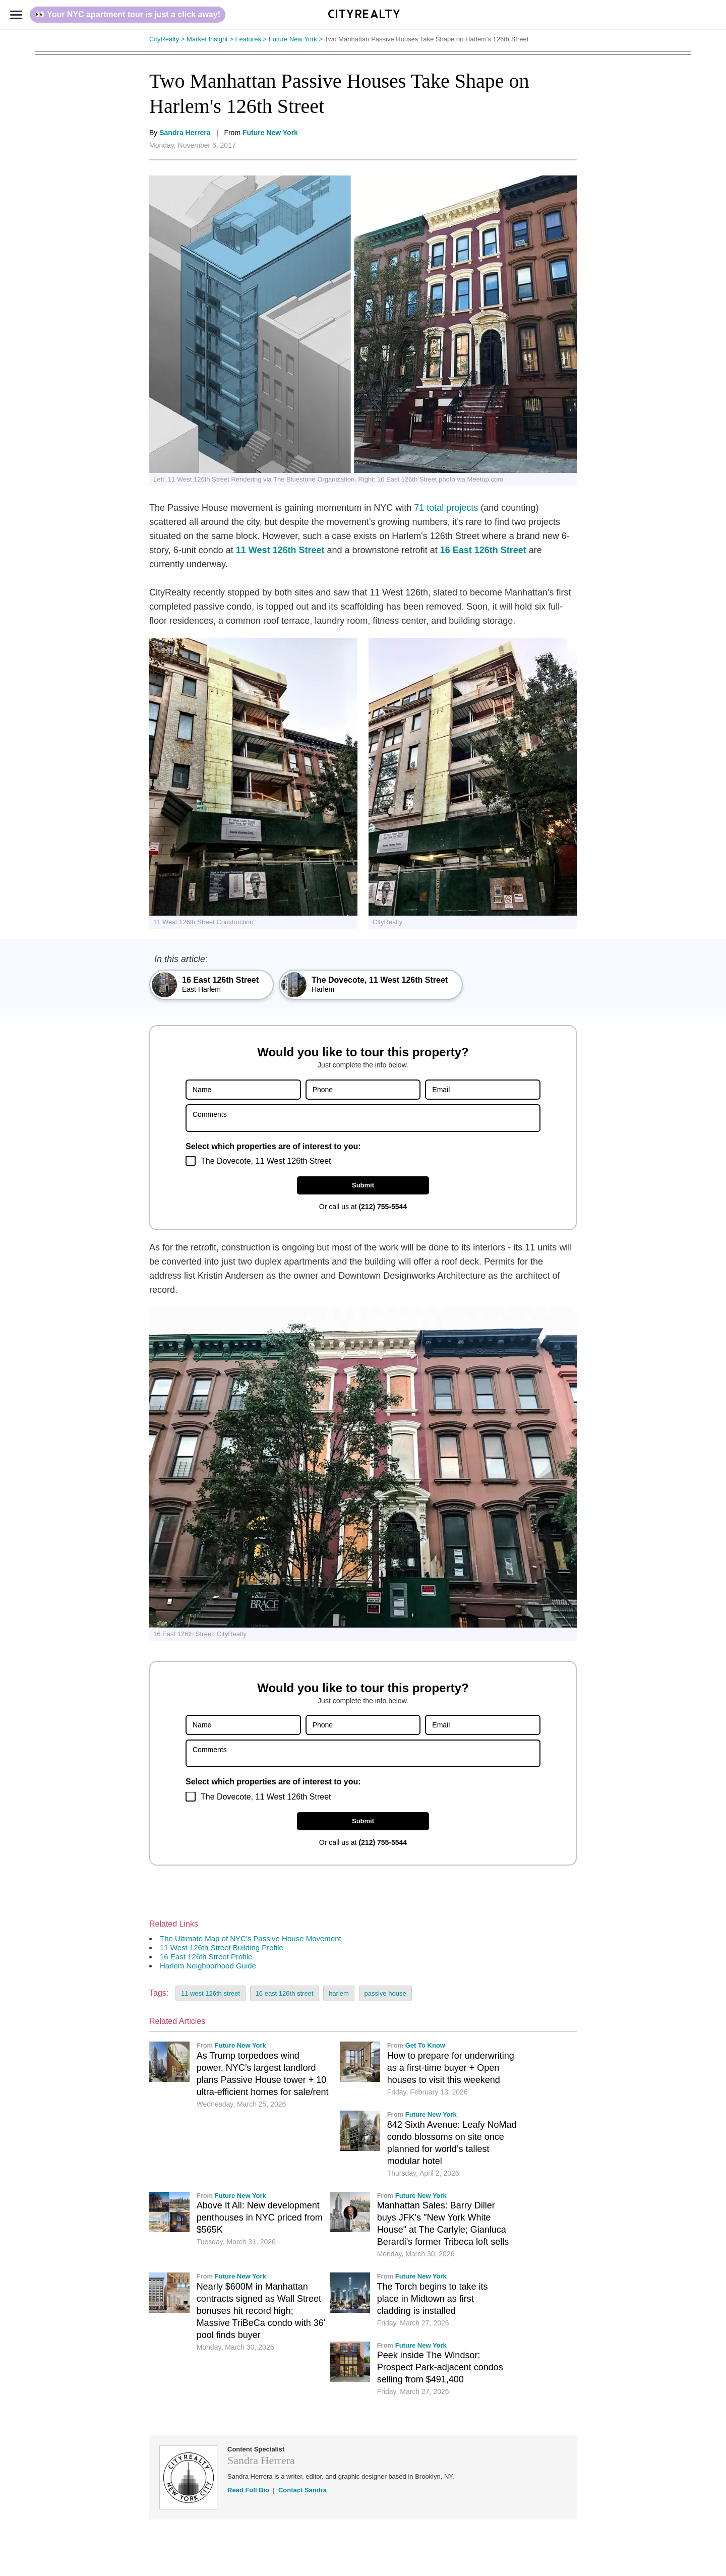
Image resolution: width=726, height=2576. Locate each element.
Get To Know (425, 2045)
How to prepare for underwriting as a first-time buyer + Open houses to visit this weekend (450, 2068)
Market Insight (211, 39)
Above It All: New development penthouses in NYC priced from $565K (260, 2217)
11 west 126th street (210, 1993)
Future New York (297, 39)
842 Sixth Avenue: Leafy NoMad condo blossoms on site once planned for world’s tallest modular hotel (452, 2143)
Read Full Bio (248, 2490)
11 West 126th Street (280, 550)
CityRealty (168, 39)
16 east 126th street (285, 1993)
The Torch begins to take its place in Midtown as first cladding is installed (432, 2299)
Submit (363, 1185)
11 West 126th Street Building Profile (221, 1947)
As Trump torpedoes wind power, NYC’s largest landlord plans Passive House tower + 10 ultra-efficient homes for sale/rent (263, 2074)
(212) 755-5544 (382, 1207)
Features (252, 39)
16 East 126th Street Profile (206, 1956)
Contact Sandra (302, 2490)
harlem (339, 1993)
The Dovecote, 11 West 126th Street (266, 1161)
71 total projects (446, 508)
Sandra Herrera (184, 133)
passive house (385, 1993)
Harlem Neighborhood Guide (208, 1965)
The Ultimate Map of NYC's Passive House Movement (250, 1938)
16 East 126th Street (483, 550)
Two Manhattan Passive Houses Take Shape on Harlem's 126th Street (427, 39)
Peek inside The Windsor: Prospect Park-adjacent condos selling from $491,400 (440, 2367)
